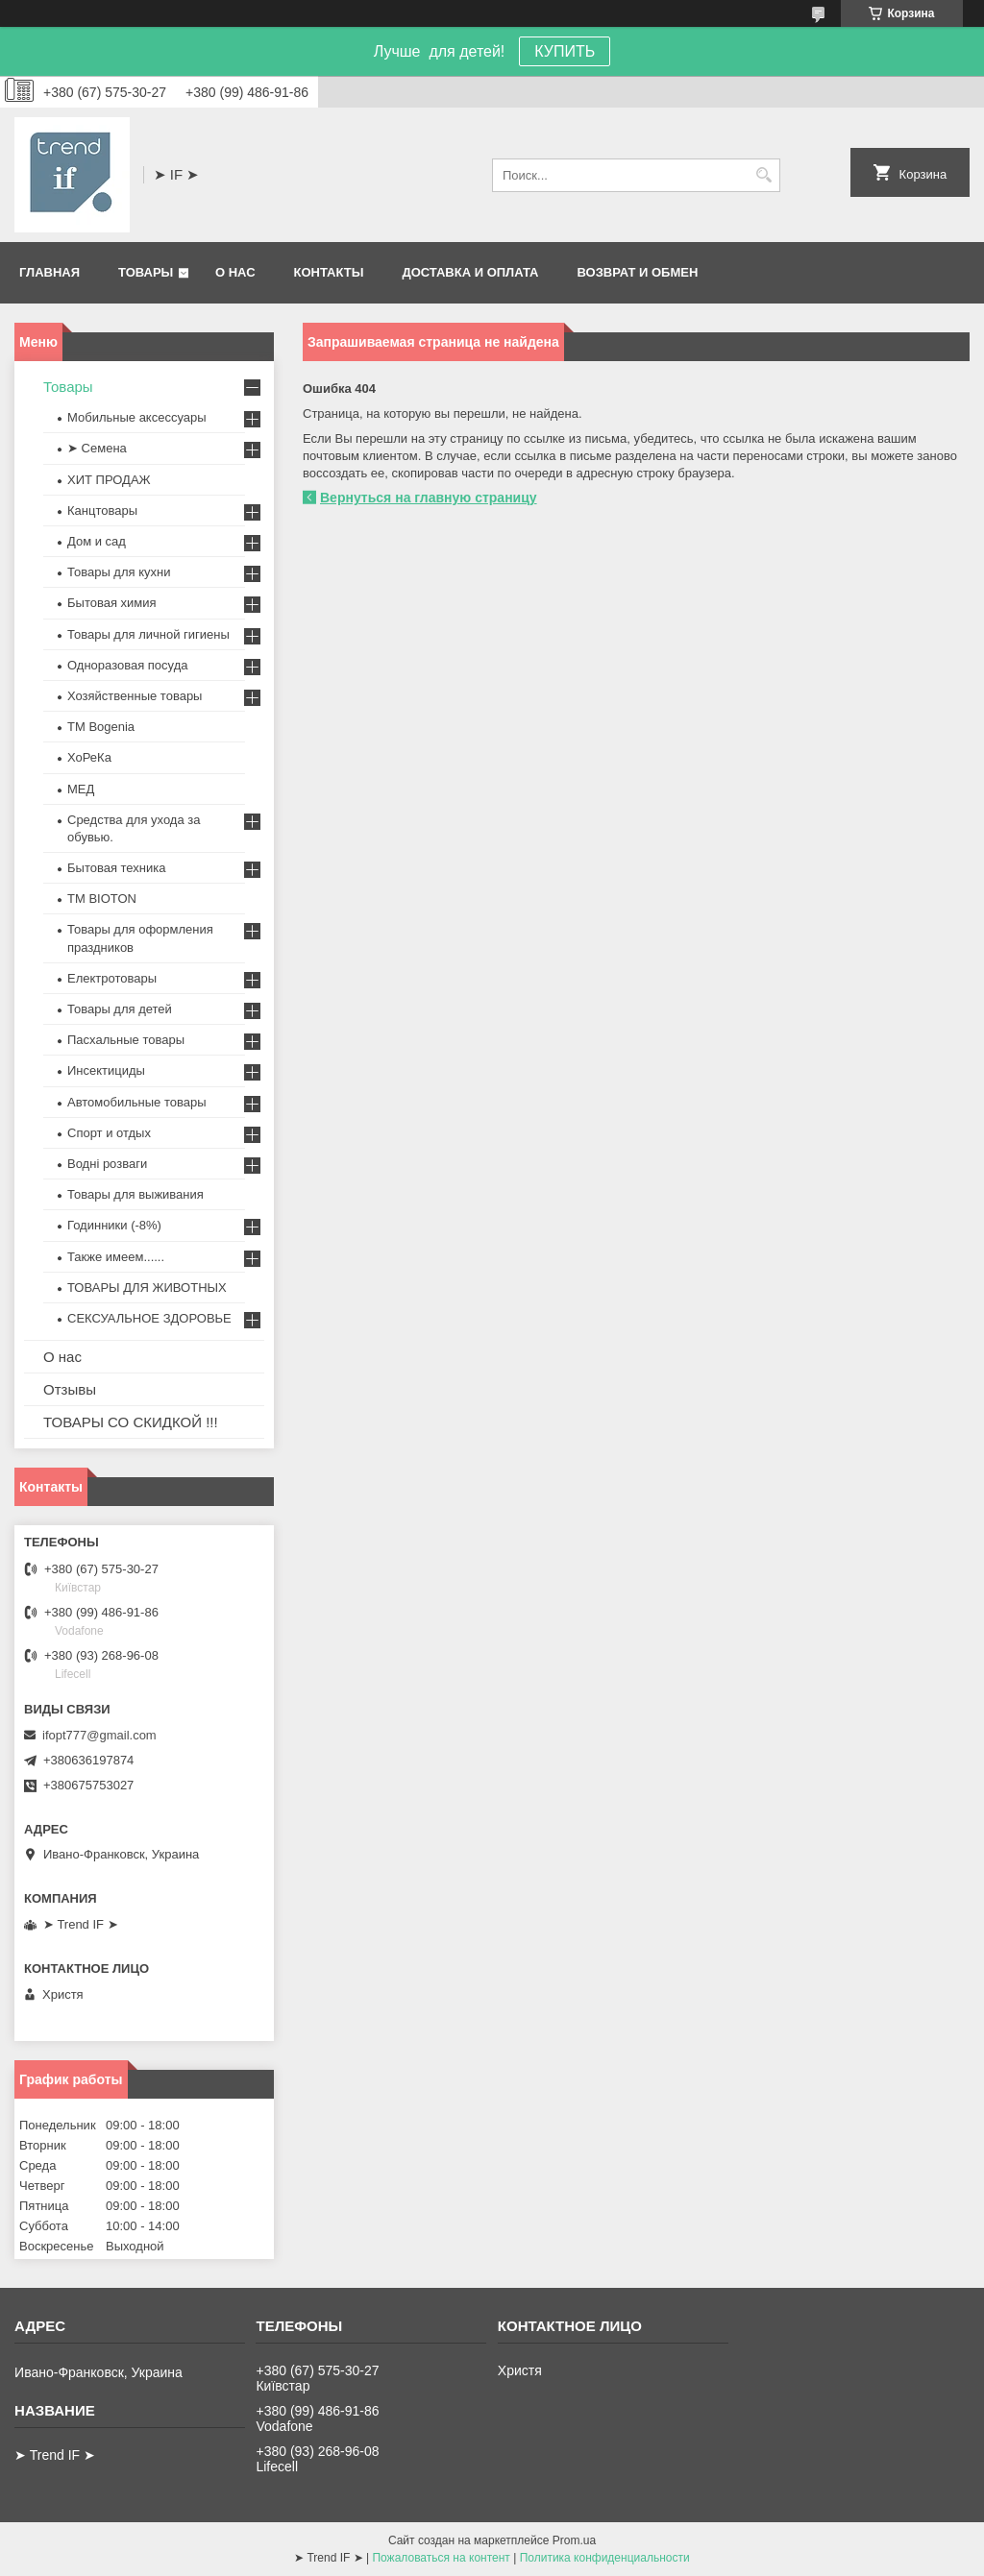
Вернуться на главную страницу (428, 497)
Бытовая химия (112, 602)
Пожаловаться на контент (440, 2557)
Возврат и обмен (637, 272)
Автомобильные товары (137, 1102)
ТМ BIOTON (101, 898)
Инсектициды (106, 1070)
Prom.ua (574, 2540)
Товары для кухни (118, 572)
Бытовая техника (116, 868)
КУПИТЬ (564, 51)
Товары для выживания (135, 1194)
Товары (145, 272)
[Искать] (763, 175)
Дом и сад (96, 541)
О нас (235, 272)
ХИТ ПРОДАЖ (109, 480)
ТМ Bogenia (101, 726)
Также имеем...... (115, 1257)
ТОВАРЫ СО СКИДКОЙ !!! (130, 1422)
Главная (49, 272)
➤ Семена (97, 448)
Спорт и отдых (109, 1133)
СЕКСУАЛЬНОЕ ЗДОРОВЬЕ (149, 1318)
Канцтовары (102, 510)
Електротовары (112, 978)
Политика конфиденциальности (605, 2557)
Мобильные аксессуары (137, 417)
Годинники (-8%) (114, 1225)
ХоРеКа (89, 757)
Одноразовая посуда (127, 665)
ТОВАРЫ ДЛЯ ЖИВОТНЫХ (147, 1287)
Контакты (329, 272)
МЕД (80, 789)
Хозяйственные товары (134, 696)
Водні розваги (107, 1163)
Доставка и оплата (470, 272)
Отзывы (69, 1389)
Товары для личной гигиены (148, 634)
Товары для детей (119, 1009)
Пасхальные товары (125, 1040)
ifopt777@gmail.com (99, 1735)
